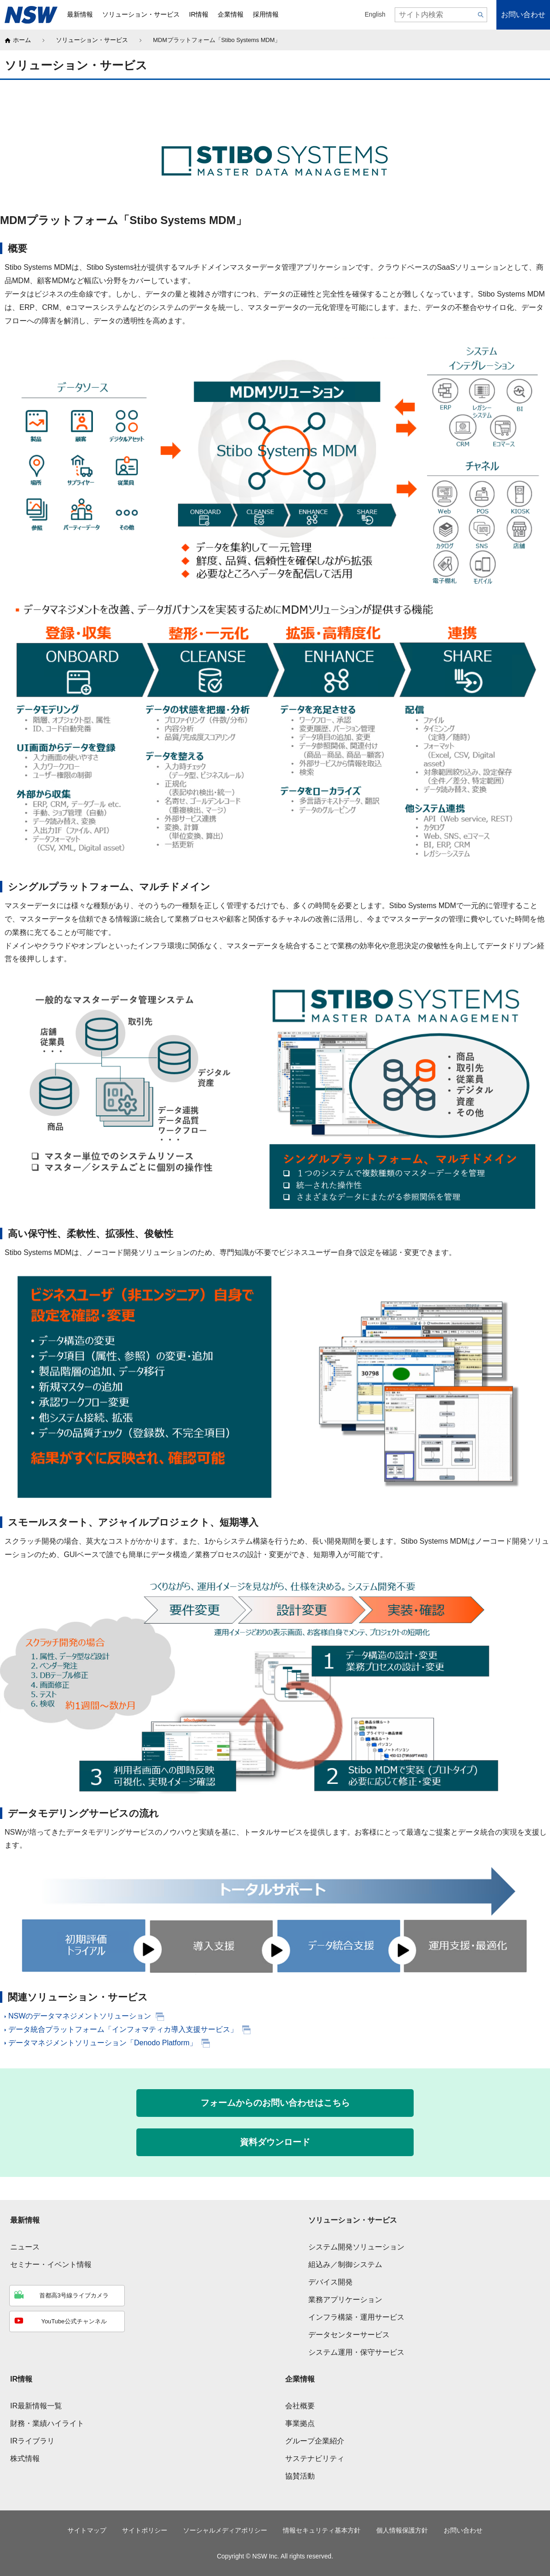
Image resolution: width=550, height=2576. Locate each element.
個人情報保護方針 (402, 2530)
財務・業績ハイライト (47, 2423)
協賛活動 (300, 2476)
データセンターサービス (349, 2335)
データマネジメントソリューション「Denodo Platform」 (101, 2043)
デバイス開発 (330, 2282)
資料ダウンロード (275, 2142)
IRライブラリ (32, 2441)
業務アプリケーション (345, 2299)
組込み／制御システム (345, 2264)
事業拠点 (300, 2423)
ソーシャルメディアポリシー (225, 2530)
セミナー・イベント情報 (51, 2264)
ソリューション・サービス (92, 39)
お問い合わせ (523, 14)
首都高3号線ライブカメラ (61, 2294)
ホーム (22, 39)
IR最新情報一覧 (36, 2406)
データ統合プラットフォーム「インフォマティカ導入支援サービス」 (121, 2029)
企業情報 (300, 2379)
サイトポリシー (144, 2530)
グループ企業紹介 (314, 2441)
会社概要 (300, 2406)
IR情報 (21, 2379)
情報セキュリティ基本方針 (322, 2530)
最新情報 (25, 2220)
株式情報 (25, 2458)
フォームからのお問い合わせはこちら (275, 2103)
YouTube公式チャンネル (60, 2320)
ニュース (25, 2247)
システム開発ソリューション (356, 2247)
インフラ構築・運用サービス (356, 2317)
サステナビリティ (314, 2458)
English (375, 14)
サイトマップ (86, 2530)
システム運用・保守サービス (356, 2352)
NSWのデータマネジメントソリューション (78, 2016)
